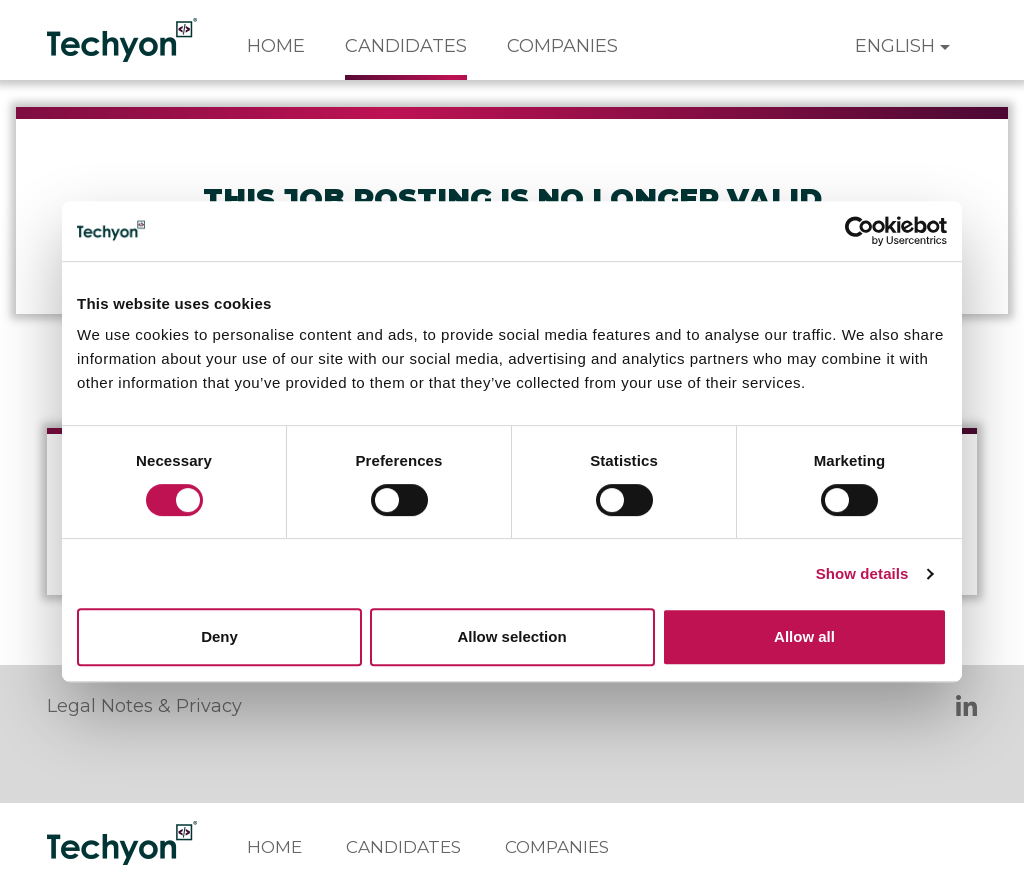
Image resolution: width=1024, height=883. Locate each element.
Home (276, 46)
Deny (219, 636)
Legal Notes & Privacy (144, 706)
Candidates (406, 46)
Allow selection (511, 636)
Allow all (804, 636)
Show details (862, 573)
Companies (562, 46)
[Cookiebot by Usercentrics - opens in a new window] (859, 231)
